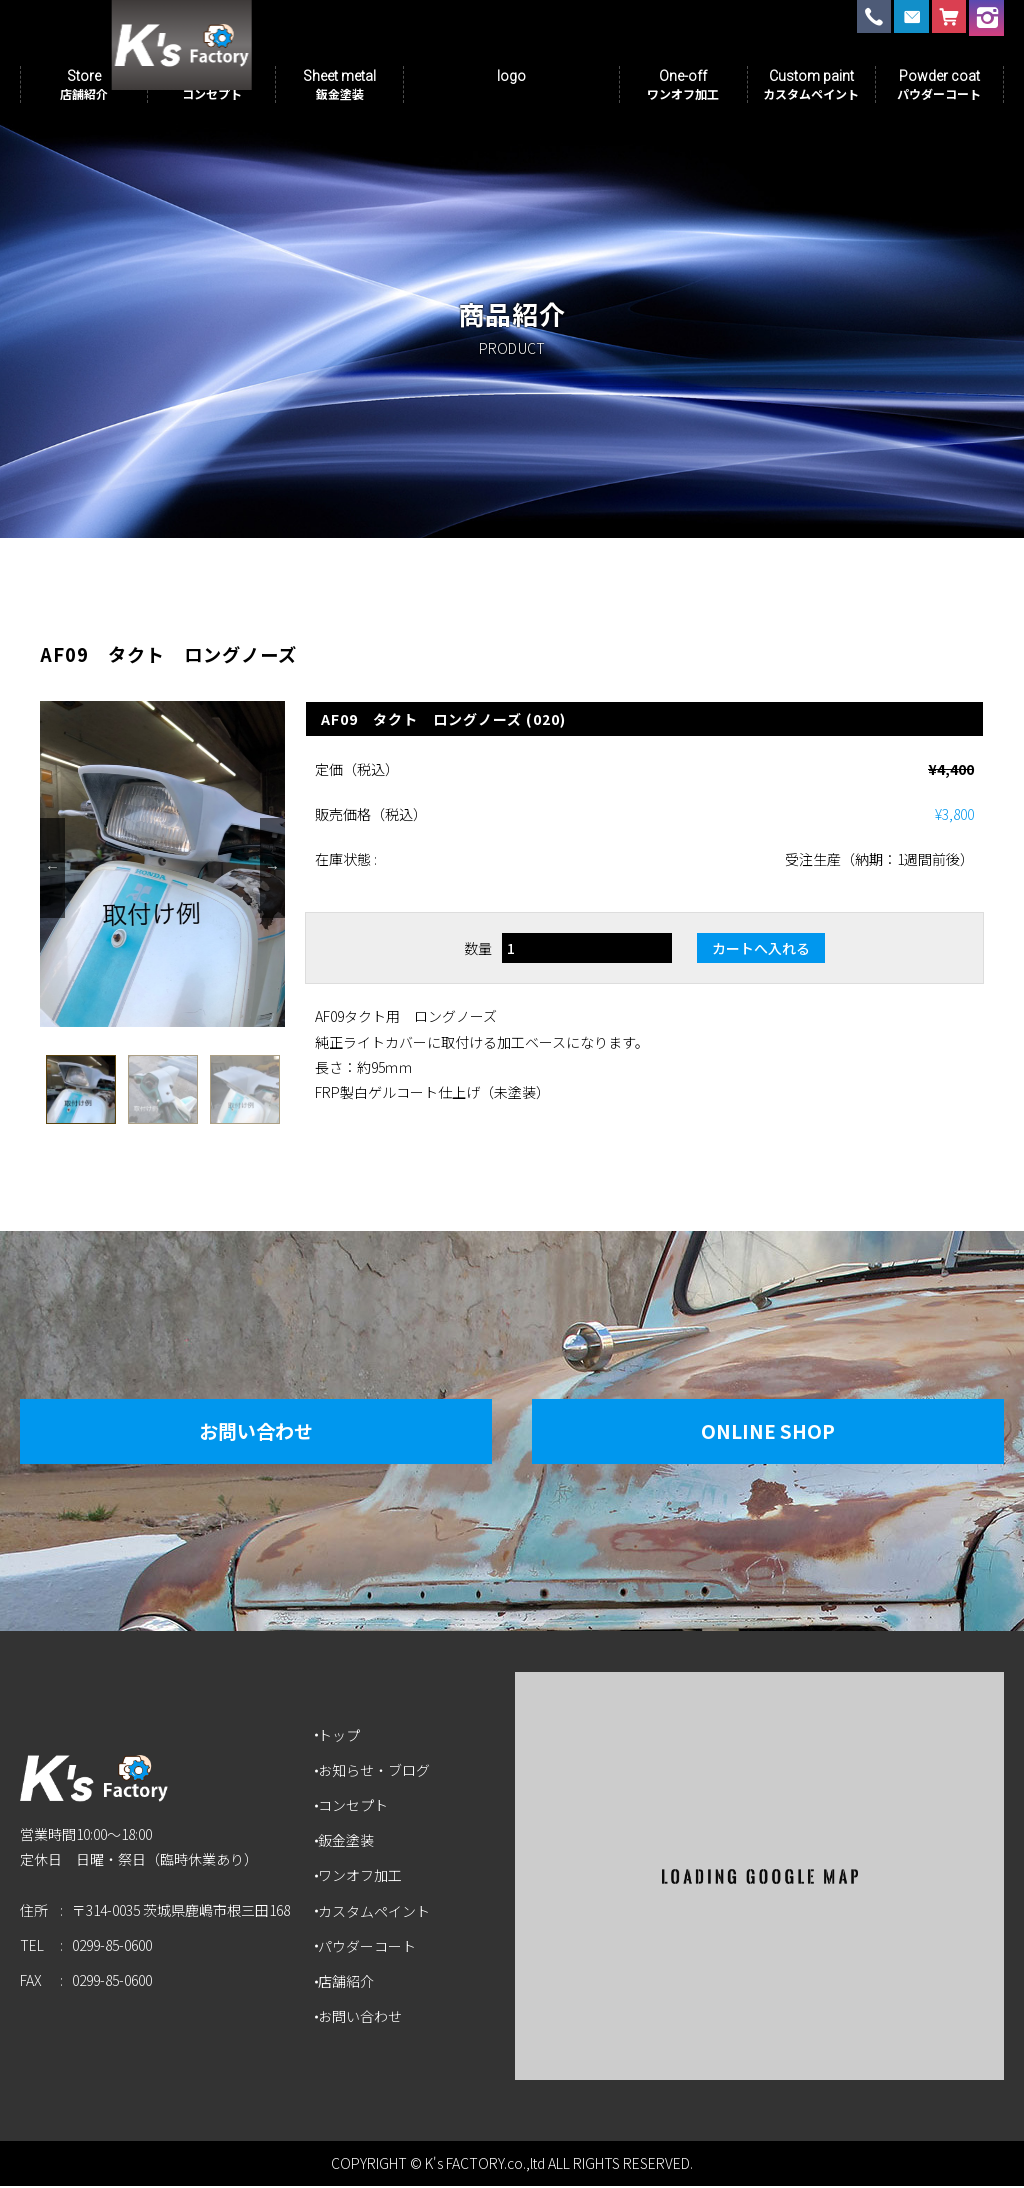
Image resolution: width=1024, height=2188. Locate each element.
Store (84, 84)
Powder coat (939, 84)
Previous (52, 870)
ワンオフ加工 (363, 1877)
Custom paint (811, 84)
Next (272, 870)
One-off (683, 84)
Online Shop (783, 1433)
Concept (212, 84)
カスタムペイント (377, 1913)
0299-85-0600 (112, 1955)
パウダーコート (370, 1948)
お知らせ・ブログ (377, 1772)
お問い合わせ (241, 1433)
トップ (342, 1737)
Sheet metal (339, 84)
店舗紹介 (349, 1983)
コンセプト (356, 1807)
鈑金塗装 (349, 1842)
